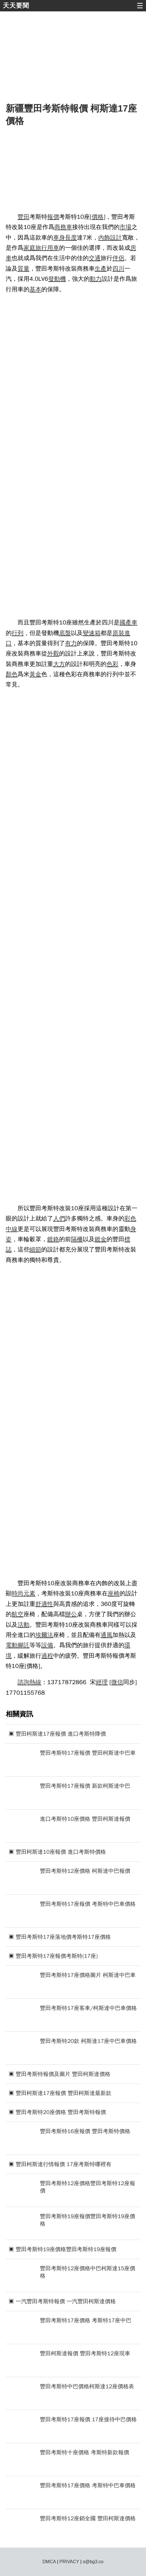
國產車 (128, 622)
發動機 (57, 278)
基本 (35, 289)
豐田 (24, 216)
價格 (98, 216)
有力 (71, 643)
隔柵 (77, 1239)
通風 (107, 1635)
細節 (35, 1249)
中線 (12, 1229)
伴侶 (118, 258)
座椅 (114, 1593)
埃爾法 (44, 1635)
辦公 (71, 1614)
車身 (59, 237)
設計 (116, 237)
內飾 (104, 237)
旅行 (41, 247)
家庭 (29, 247)
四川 (118, 268)
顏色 (12, 674)
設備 (47, 1645)
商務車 (63, 227)
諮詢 (24, 1682)
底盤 (65, 633)
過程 (47, 1655)
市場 (125, 227)
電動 (12, 1645)
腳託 (24, 1645)
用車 (53, 247)
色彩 (113, 664)
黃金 (35, 674)
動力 (96, 278)
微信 (117, 1682)
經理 (102, 1682)
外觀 (53, 653)
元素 (29, 1593)
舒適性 (44, 1604)
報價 (53, 216)
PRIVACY (69, 2561)
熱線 (35, 1682)
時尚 (18, 1593)
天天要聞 (16, 5)
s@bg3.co (93, 2561)
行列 (18, 633)
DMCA (49, 2561)
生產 (101, 268)
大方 (59, 664)
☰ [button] (140, 5)
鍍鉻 (53, 1239)
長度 (71, 237)
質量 (24, 268)
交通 (95, 258)
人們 (59, 1218)
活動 (24, 1624)
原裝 (118, 633)
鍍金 (101, 1239)
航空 (18, 1614)
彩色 (130, 1218)
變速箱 (91, 633)
